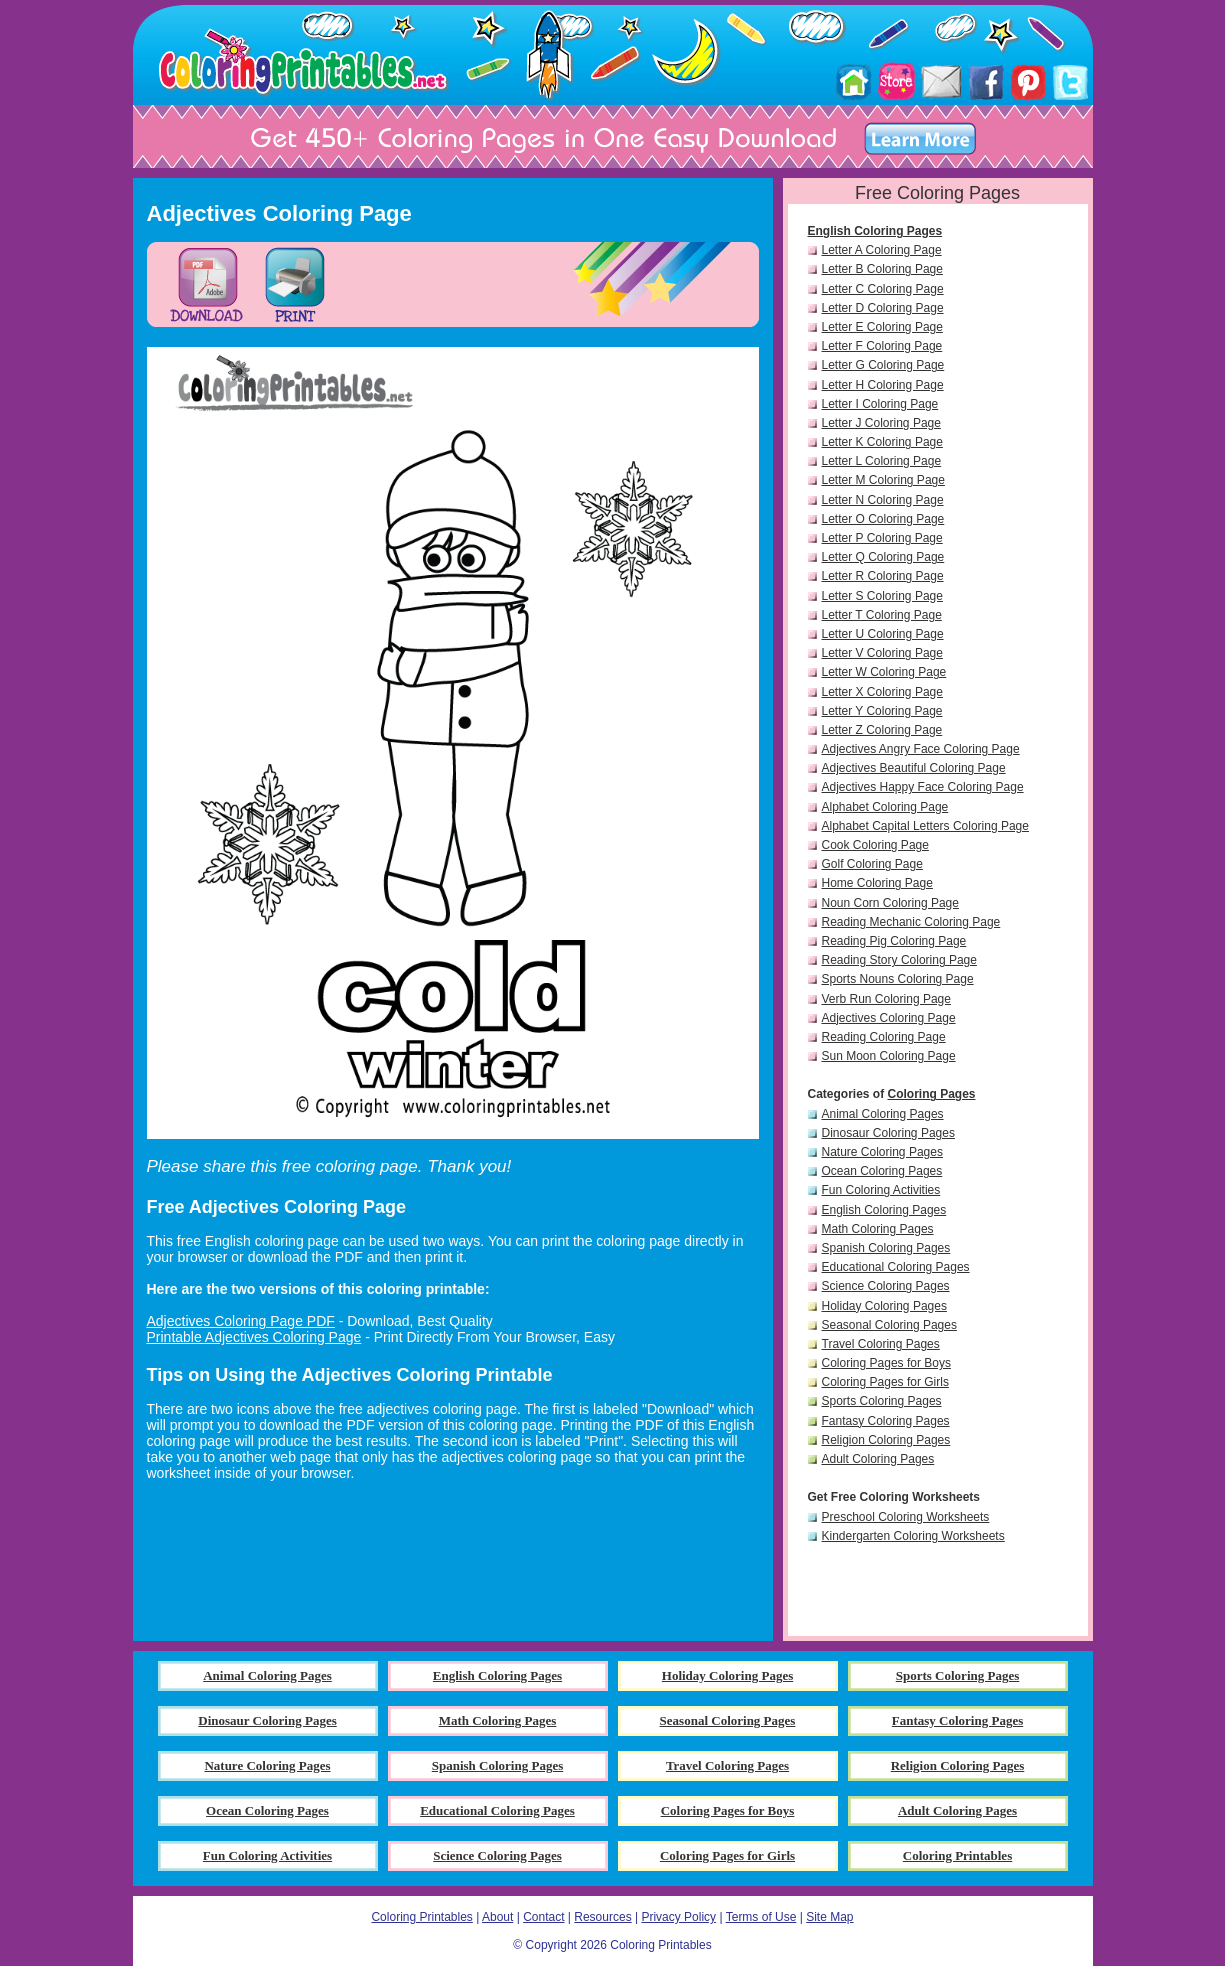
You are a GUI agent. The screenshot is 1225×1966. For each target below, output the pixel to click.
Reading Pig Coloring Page (894, 941)
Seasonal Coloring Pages (889, 1325)
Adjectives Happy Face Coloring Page (923, 787)
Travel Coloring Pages (881, 1344)
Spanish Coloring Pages (886, 1248)
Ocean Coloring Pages (882, 1171)
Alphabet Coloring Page (885, 807)
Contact (543, 1917)
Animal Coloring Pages (883, 1114)
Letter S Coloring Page (882, 596)
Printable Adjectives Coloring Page (254, 1337)
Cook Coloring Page (875, 845)
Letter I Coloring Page (880, 404)
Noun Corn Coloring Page (890, 903)
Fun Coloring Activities (881, 1190)
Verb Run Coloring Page (886, 999)
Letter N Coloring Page (883, 500)
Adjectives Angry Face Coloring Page (921, 749)
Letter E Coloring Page (882, 327)
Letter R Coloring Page (883, 576)
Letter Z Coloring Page (882, 730)
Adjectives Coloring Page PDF (241, 1321)
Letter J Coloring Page (881, 423)
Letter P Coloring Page (882, 538)
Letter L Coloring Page (882, 461)
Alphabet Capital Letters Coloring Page (925, 826)
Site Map (829, 1917)
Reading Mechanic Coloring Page (911, 922)
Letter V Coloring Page (882, 653)
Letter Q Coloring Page (883, 557)
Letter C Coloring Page (883, 289)
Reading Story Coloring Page (899, 960)
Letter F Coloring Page (882, 346)
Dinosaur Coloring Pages (888, 1133)
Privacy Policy (678, 1917)
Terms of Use (761, 1917)
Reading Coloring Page (884, 1037)
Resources (602, 1917)
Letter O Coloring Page (883, 519)
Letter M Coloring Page (883, 480)
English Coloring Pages (875, 231)
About (497, 1917)
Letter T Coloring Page (882, 615)
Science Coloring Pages (886, 1286)
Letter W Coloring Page (884, 672)
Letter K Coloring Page (882, 442)
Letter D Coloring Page (883, 308)
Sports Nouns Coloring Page (898, 979)
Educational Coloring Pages (896, 1267)
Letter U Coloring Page (883, 634)
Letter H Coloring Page (883, 385)
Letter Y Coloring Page (882, 711)
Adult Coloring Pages (878, 1459)
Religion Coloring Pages (886, 1440)
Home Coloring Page (877, 883)
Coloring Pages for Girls (885, 1382)
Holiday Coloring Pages (884, 1306)
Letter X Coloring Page (882, 692)
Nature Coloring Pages (882, 1152)
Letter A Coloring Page (882, 250)
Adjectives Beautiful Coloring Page (914, 768)
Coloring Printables (421, 1917)
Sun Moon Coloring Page (889, 1056)
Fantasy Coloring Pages (886, 1421)
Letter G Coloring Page (883, 365)
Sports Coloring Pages (882, 1401)
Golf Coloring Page (872, 864)
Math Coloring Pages (878, 1229)
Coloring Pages (932, 1094)
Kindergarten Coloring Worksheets (913, 1536)
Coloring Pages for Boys (886, 1363)
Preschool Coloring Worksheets (906, 1517)
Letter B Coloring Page (882, 269)
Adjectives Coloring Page (889, 1018)
